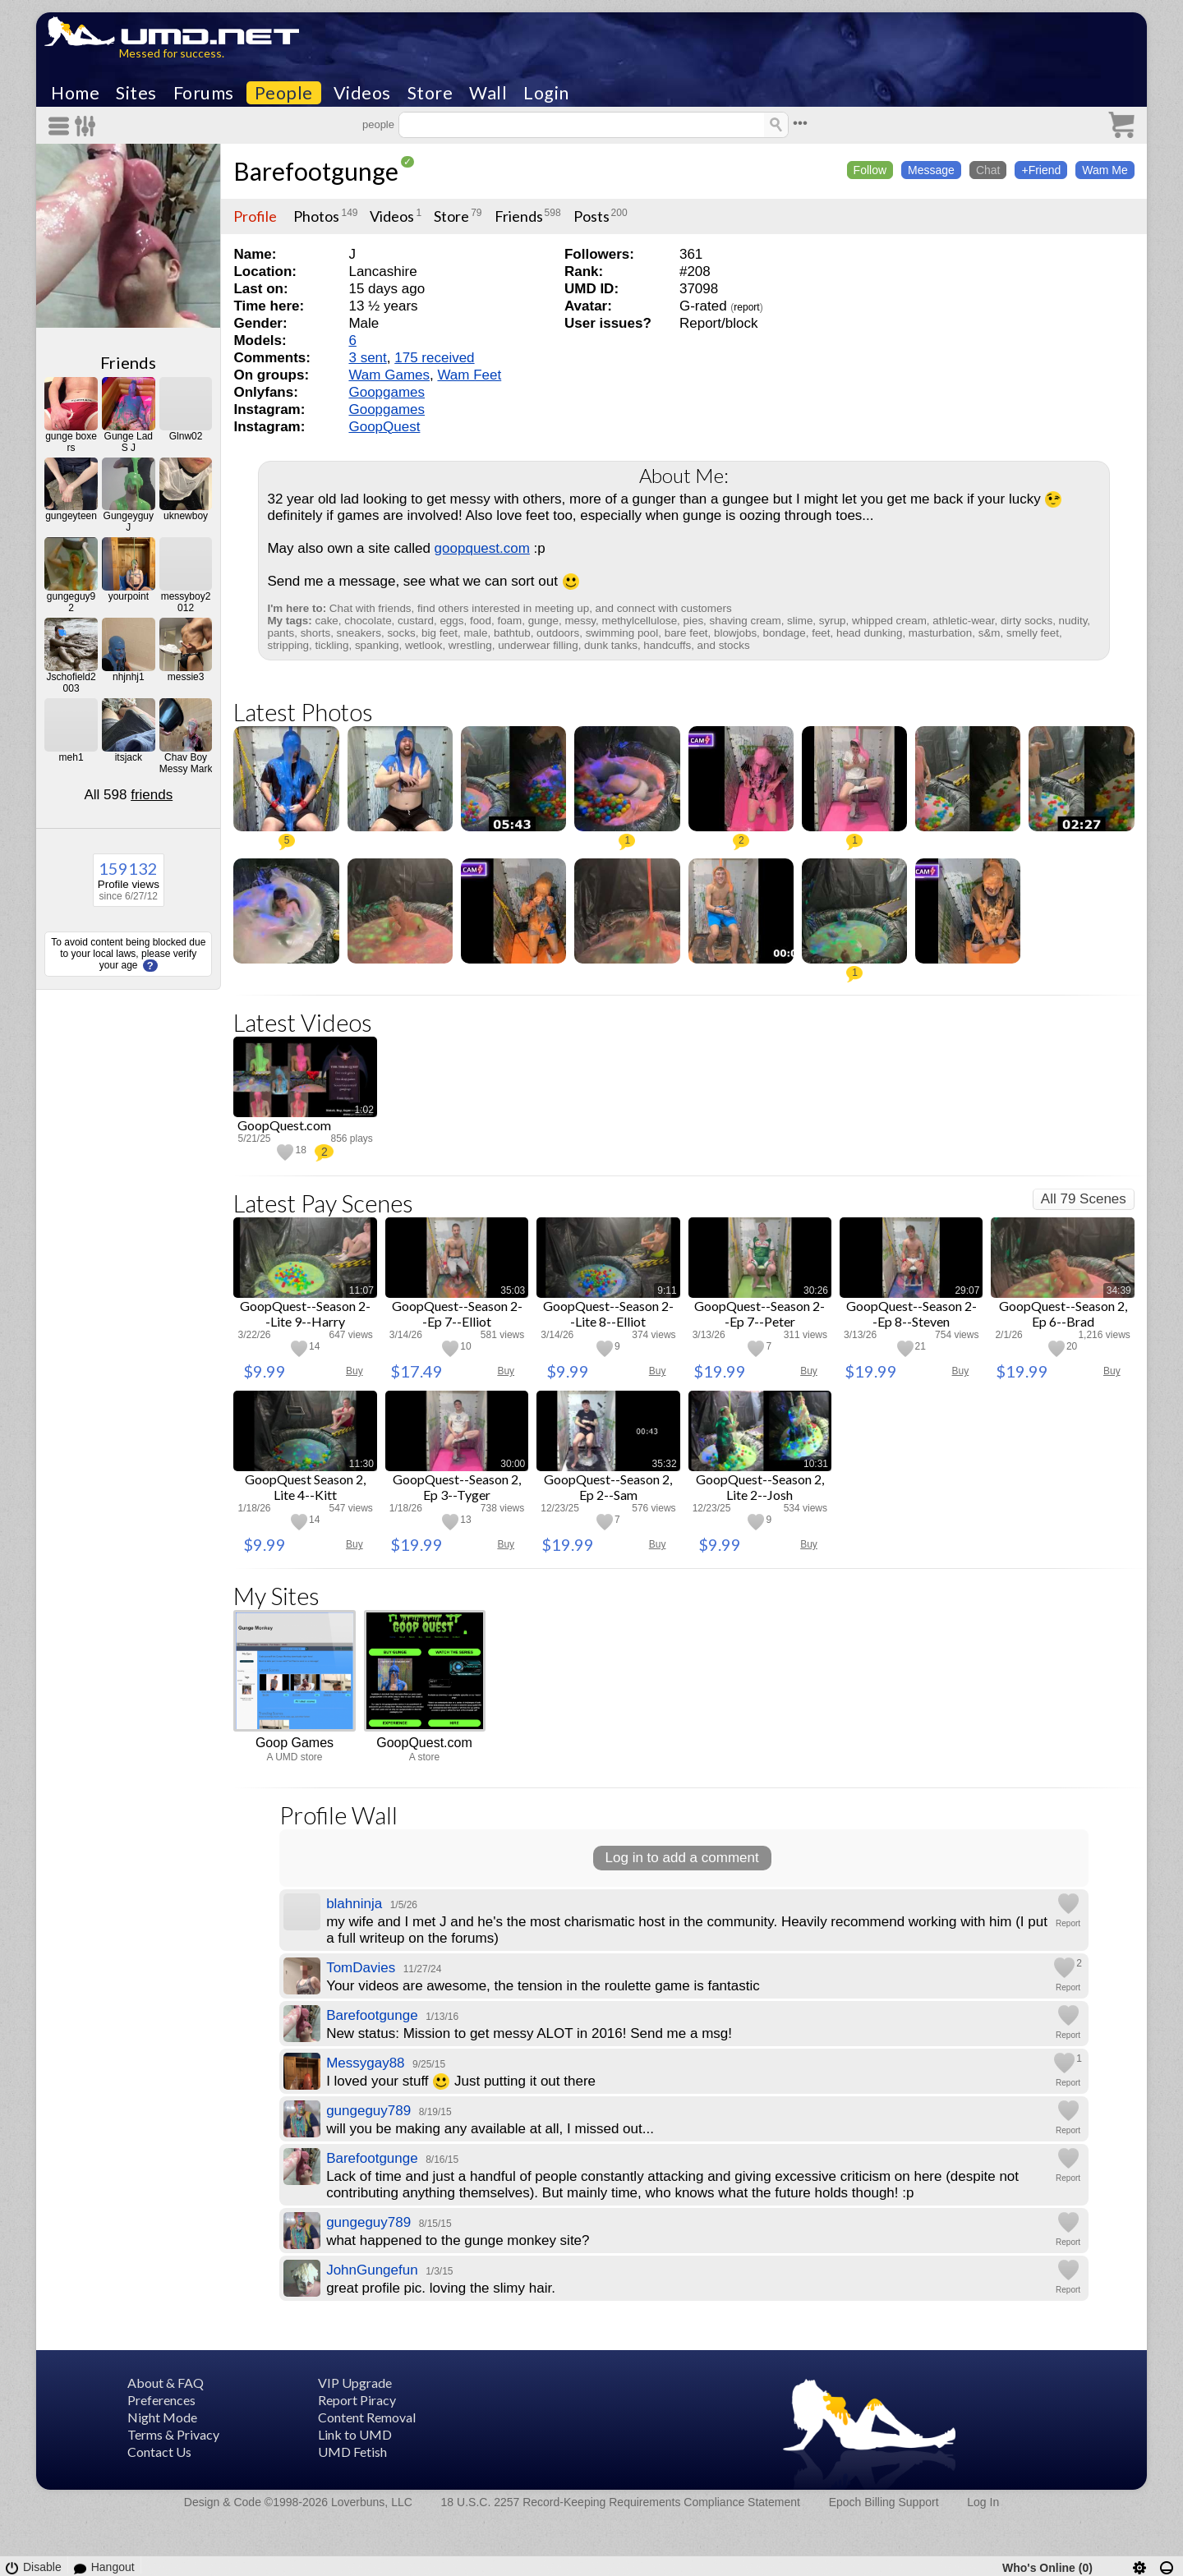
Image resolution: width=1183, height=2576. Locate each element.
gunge (543, 620)
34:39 (1119, 1290)
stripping (288, 645)
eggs (451, 620)
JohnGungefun (372, 2270)
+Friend (1041, 170)
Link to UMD (355, 2434)
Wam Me (1104, 170)
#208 (695, 271)
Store (430, 93)
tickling (332, 645)
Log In (983, 2502)
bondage (784, 633)
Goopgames (386, 392)
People (284, 93)
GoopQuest (384, 427)
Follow (870, 170)
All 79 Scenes (1083, 1199)
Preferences (161, 2400)
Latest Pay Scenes (323, 1203)
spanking (377, 645)
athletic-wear (963, 620)
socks (401, 633)
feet (821, 633)
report (746, 307)
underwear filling (538, 645)
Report (1068, 1923)
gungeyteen (71, 516)
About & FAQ (165, 2382)
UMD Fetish (352, 2451)
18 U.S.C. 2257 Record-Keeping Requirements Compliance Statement (620, 2502)
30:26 (815, 1290)
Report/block (718, 323)
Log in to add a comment (682, 1857)
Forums (203, 93)
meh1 (71, 757)
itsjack (128, 757)
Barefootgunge (315, 171)
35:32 (664, 1464)
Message (931, 170)
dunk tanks (611, 645)
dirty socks (1026, 620)
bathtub (512, 633)
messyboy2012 (186, 602)
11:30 (361, 1464)
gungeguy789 (368, 2110)
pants (280, 633)
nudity (1073, 620)
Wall (488, 93)
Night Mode (162, 2417)
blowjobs (735, 633)
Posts (591, 216)
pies (694, 620)
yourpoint (128, 596)
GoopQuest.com (424, 1743)
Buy (354, 1371)
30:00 (512, 1464)
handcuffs (667, 645)
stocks (734, 645)
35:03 (512, 1290)
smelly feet (1032, 633)
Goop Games (294, 1743)
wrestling (470, 645)
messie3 (186, 677)
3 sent (367, 358)
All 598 (128, 795)
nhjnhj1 (129, 677)
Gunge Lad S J (128, 441)
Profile (255, 216)
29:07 (967, 1290)
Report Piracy (357, 2400)
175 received (434, 358)
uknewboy (185, 516)
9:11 (666, 1290)
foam (509, 620)
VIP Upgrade (355, 2382)
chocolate (367, 620)
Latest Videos (302, 1022)
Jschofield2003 (71, 682)
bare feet (686, 633)
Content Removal (367, 2417)
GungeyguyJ (129, 521)
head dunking (869, 633)
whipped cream (889, 620)
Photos (316, 216)
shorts (315, 633)
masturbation (940, 633)
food (480, 620)
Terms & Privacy (173, 2434)
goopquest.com (482, 548)
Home (75, 93)
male (475, 633)
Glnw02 (186, 436)
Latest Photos (303, 711)
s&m (989, 633)
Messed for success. (171, 53)
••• (800, 123)
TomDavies (360, 1968)
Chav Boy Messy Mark (186, 763)
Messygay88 (365, 2063)
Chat (988, 170)
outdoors (557, 633)
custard (416, 620)
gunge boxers (71, 441)
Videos (362, 93)
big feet (439, 633)
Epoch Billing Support (884, 2502)
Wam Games (389, 375)
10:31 (815, 1464)
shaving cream (745, 620)
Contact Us (159, 2451)
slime (799, 620)
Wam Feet (469, 375)
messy (580, 620)
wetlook (423, 645)
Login (546, 93)
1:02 (363, 1110)
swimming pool (622, 633)
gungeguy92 (71, 602)
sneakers (359, 633)
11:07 (361, 1290)
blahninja (354, 1903)
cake (326, 620)
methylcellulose (640, 620)
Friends (128, 362)
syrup (832, 620)
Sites (136, 93)
